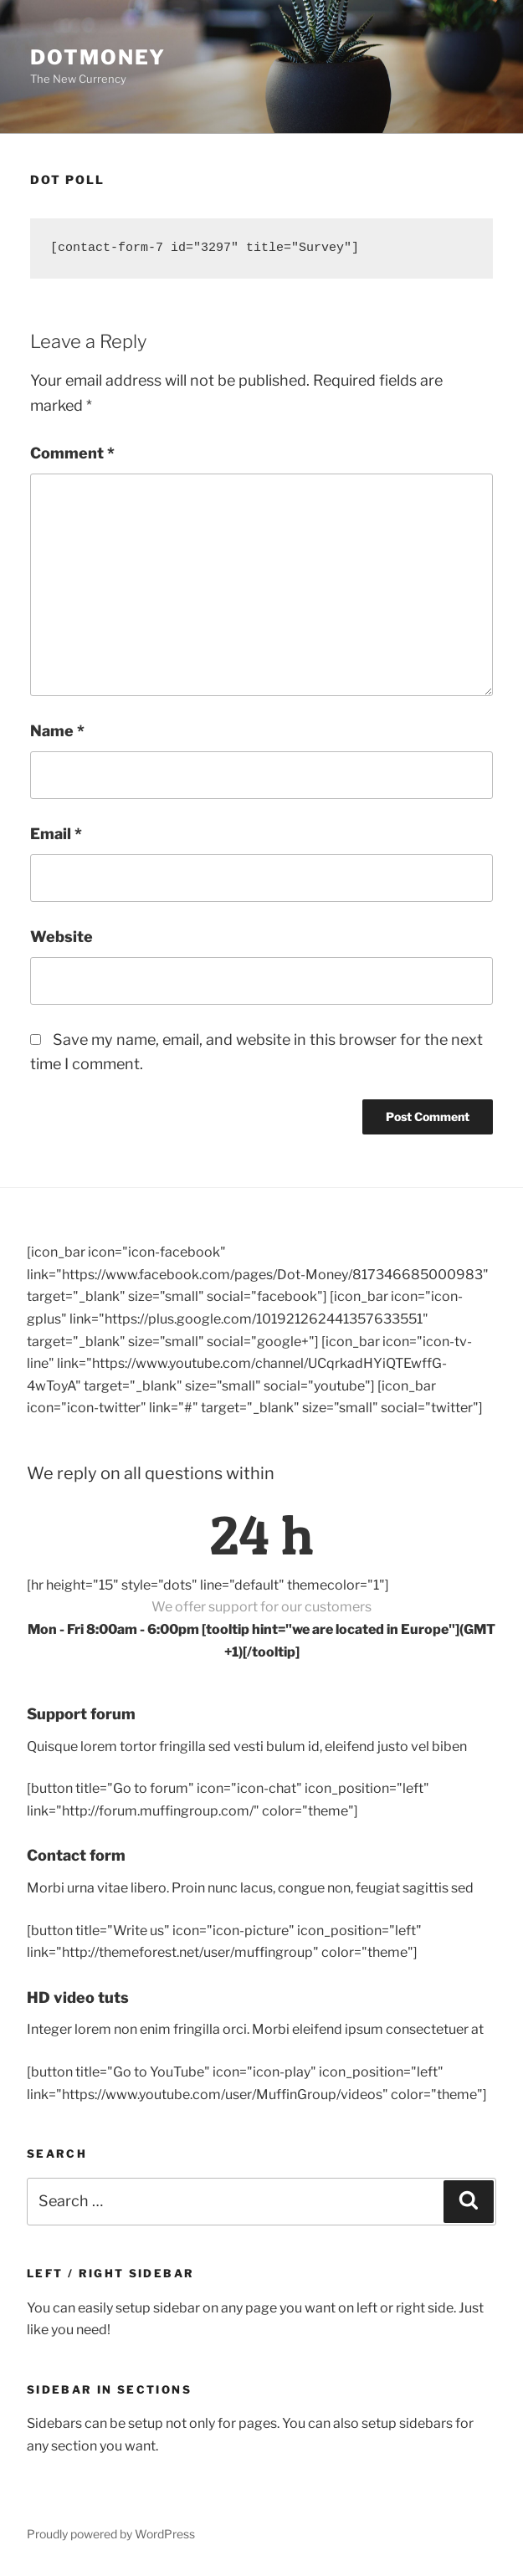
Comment (72, 453)
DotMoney (98, 57)
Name (57, 731)
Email (56, 833)
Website (61, 936)
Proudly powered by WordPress (111, 2534)
